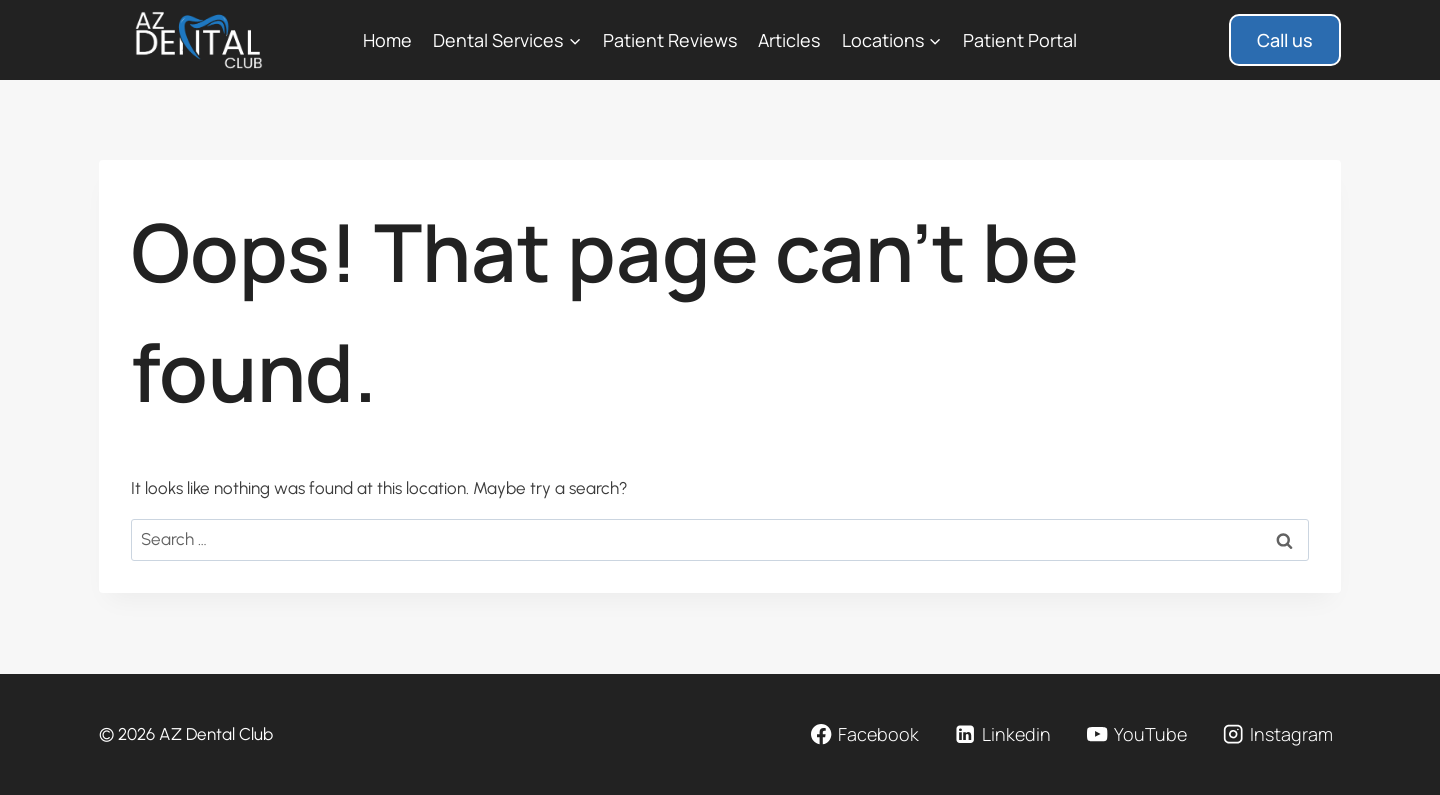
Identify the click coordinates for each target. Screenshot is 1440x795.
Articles (789, 40)
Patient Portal (1020, 40)
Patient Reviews (670, 40)
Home (387, 40)
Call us (1285, 40)
